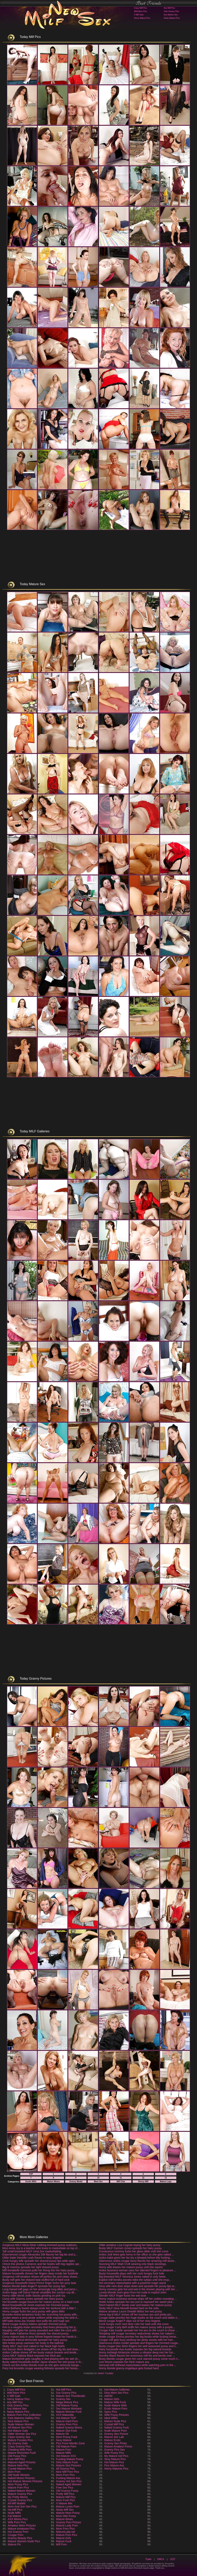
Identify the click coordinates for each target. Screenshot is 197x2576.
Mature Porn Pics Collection (24, 2414)
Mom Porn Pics (65, 2474)
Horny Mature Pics (142, 18)
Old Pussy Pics (17, 2456)
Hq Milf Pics (15, 2509)
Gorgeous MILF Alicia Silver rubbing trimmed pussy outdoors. (39, 2245)
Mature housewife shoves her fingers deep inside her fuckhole (40, 2273)
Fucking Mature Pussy (69, 2459)
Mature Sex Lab (114, 2437)
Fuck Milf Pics (16, 2459)
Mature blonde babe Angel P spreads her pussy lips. (34, 2286)
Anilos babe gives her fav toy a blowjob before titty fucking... (135, 2257)
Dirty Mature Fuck (67, 2462)
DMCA (160, 2559)
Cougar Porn (15, 2535)
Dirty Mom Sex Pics (116, 2392)
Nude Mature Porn (115, 2430)
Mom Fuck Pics (65, 2500)
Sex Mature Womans (69, 2408)
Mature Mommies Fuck (22, 2452)
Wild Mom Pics (140, 11)
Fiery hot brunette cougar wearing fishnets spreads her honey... (41, 2368)
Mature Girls (63, 2538)
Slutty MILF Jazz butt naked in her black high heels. (33, 2346)
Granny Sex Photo (115, 2443)
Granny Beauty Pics (20, 2538)
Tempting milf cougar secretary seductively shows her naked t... (137, 2333)
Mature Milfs (63, 2452)
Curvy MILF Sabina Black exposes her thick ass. (31, 2355)
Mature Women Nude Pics (24, 2541)
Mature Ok (62, 2433)
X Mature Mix (64, 2503)
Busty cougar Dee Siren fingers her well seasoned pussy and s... (138, 2346)
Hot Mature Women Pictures (25, 2481)
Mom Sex (98, 2181)
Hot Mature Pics (114, 2462)
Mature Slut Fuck (66, 2430)
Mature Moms (53, 2181)
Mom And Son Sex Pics (22, 2506)
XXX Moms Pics (17, 2519)
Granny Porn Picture (68, 2522)
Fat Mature (14, 2516)
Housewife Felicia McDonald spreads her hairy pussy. (35, 2339)
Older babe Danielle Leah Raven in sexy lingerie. (32, 2257)
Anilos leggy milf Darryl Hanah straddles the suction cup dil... (39, 2292)
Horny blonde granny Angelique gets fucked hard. (129, 2368)
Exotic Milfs (30, 2181)
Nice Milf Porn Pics (67, 2471)
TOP (31, 2174)
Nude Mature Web (115, 2405)
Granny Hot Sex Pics (69, 2481)
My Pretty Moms (18, 2497)
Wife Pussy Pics (114, 2452)
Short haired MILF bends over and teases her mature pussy (135, 2305)
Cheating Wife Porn (20, 2449)
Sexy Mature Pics (115, 2459)
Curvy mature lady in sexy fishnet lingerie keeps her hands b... (40, 2336)
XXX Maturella (64, 2414)
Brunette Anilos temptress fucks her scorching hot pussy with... (40, 2314)
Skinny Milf (143, 2181)
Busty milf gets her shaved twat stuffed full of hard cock (36, 2279)
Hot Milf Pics (63, 2389)
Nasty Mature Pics (172, 18)
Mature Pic (14, 2544)
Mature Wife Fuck (115, 2402)
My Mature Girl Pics (116, 2456)
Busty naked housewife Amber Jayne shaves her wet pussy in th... (42, 2362)
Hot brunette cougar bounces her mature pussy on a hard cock (40, 2301)
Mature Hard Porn (67, 2421)
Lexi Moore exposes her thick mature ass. (124, 2362)
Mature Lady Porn (67, 2525)
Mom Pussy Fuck (66, 2437)
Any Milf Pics (169, 8)
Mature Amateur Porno (118, 2446)
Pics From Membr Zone (70, 2443)
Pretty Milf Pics (65, 2493)
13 (165, 2178)
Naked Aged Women (68, 2484)
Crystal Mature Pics (20, 2468)
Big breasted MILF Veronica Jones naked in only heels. (132, 2276)
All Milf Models (16, 2503)
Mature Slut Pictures (68, 2465)
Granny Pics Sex (114, 2449)
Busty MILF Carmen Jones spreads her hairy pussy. (130, 2248)
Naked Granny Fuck (116, 2427)
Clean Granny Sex (19, 2437)
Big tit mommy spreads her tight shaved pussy (30, 2267)
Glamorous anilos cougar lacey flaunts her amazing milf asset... (137, 2260)
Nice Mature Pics (18, 2421)
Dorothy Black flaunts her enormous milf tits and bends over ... (137, 2355)
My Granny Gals (18, 2443)
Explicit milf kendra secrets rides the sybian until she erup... (135, 2279)
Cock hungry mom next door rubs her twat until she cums (134, 2324)
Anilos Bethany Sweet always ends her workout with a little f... (40, 2308)
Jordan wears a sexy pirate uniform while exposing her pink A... (40, 2317)
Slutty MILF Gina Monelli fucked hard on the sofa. (129, 2308)
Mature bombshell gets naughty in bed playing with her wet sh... (41, 2358)
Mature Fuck (63, 2541)
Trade (148, 2559)
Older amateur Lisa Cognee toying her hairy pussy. (130, 2245)
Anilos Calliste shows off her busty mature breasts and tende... (40, 2352)
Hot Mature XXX (66, 2456)
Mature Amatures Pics (21, 2528)
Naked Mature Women (21, 2490)
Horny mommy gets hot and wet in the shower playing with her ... (138, 2289)
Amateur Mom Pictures (22, 2525)
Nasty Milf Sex (64, 2509)
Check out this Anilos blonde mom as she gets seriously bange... (41, 2365)
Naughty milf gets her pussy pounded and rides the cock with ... (41, 2330)
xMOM (108, 2395)
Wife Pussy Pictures (116, 2414)
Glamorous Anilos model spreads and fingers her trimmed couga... (139, 2343)
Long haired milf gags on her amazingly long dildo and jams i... (40, 2289)
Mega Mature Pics (67, 2402)
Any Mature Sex (171, 15)
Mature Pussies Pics (20, 2440)
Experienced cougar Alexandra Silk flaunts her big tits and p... (39, 2254)
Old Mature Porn (66, 2446)
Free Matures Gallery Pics (24, 2418)
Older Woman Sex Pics (22, 2433)
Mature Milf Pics (66, 2497)
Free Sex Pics (64, 2487)
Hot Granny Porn (18, 2531)
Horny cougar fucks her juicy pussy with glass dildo (33, 2311)
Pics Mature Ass (114, 2465)
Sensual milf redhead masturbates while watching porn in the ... (137, 2365)
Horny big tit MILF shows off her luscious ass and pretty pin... (136, 2314)
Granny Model (76, 2181)
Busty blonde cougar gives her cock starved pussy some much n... (139, 2358)
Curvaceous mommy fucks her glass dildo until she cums (133, 2251)
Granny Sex (63, 2399)
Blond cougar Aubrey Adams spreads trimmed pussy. (34, 2324)
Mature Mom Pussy (68, 2512)
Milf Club (121, 2181)
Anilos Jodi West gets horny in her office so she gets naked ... (136, 2254)
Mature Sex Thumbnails (70, 2395)
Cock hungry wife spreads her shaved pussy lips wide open (38, 2260)
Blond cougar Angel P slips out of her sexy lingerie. (130, 2320)
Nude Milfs (14, 2512)
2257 (172, 2559)
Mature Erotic (112, 2440)
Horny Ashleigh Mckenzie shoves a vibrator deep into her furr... (137, 2352)
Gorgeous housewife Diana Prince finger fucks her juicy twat (39, 2283)
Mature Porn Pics (18, 2487)
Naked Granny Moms (69, 2427)
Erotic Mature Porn (115, 2408)
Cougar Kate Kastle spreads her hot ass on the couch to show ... (138, 2330)
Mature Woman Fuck (69, 2411)
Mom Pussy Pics (18, 2484)
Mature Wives (64, 2519)
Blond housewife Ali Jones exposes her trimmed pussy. (36, 2305)
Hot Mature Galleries (116, 2389)
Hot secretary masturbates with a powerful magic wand (132, 2283)
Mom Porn (14, 2471)
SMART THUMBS (105, 2373)
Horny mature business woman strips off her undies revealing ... (138, 2298)
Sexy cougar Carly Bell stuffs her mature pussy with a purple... (137, 2327)
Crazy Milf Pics (140, 8)
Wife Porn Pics (17, 2522)
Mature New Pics (18, 2465)
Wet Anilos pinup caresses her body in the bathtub (33, 2343)
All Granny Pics (65, 2468)
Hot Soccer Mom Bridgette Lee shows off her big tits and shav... (41, 2349)
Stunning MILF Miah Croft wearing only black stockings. (133, 2264)
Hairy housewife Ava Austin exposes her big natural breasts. (135, 2349)
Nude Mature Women (21, 2424)
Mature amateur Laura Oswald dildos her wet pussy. (131, 2311)
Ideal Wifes (111, 2418)
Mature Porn (63, 2449)
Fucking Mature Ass (68, 2478)
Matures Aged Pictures (21, 2462)
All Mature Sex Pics (20, 2427)
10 (98, 2178)
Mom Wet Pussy (66, 2516)
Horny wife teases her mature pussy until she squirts (131, 2267)
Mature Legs (166, 2181)
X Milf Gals (138, 15)
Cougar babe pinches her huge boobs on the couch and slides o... (139, 2317)
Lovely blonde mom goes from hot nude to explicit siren (132, 2292)
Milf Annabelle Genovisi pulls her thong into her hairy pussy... (39, 2270)
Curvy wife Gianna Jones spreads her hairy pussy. (33, 2298)
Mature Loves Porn (67, 2506)
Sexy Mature (64, 2440)
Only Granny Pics (171, 11)
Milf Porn (61, 2544)
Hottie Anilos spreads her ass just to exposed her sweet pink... (137, 2301)
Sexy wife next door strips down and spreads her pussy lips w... (137, 2286)
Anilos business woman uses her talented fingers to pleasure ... (137, 2270)
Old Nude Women (19, 2474)
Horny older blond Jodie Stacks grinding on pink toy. (34, 2295)
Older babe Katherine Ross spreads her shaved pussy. (35, 2333)
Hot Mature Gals (18, 2430)
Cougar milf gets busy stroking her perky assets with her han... (137, 2339)
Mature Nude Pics (115, 2421)
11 (121, 2178)
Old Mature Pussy (67, 2405)
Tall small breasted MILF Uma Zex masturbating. (32, 2251)
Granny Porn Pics (67, 2424)
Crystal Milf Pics (114, 2424)
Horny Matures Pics (116, 2468)
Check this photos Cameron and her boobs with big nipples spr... (41, 2264)
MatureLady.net (65, 2531)
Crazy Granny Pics (19, 2446)
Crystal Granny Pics (20, 2500)
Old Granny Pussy (67, 2490)
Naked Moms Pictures (21, 2478)
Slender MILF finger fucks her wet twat (122, 2295)
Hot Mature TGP (66, 2418)
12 (143, 2178)
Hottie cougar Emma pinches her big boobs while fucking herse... (138, 2336)
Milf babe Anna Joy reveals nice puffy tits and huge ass (36, 2320)
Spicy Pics (110, 2411)
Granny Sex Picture (116, 2433)
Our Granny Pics (66, 2392)
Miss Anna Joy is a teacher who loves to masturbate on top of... (41, 2248)
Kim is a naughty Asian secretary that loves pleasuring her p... (40, 2327)
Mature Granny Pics (20, 2493)
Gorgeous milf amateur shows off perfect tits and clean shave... (40, 2276)
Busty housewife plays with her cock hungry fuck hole (131, 2273)
